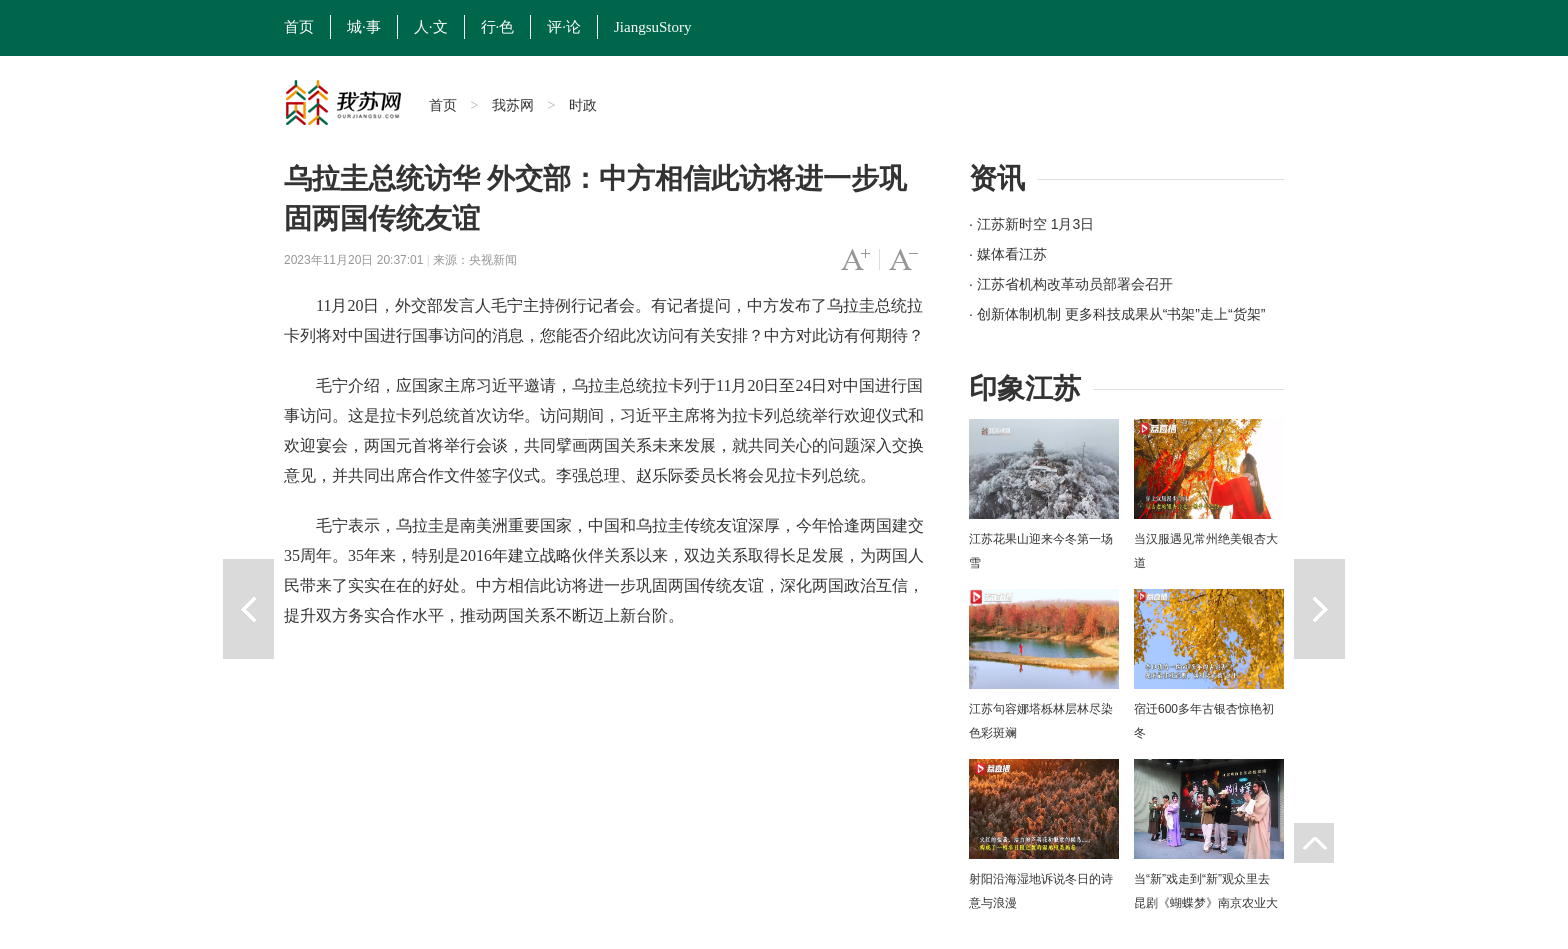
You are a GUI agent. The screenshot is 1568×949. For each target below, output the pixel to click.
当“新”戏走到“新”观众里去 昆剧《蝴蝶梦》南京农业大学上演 (1206, 903)
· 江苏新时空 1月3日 (1031, 224)
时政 (583, 105)
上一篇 (248, 609)
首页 (299, 27)
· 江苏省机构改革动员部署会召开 (1071, 284)
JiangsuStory (653, 27)
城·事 (364, 27)
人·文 (431, 27)
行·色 (498, 27)
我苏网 (513, 105)
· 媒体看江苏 (1008, 254)
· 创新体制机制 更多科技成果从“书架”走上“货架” (1117, 314)
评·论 (564, 27)
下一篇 (1319, 609)
